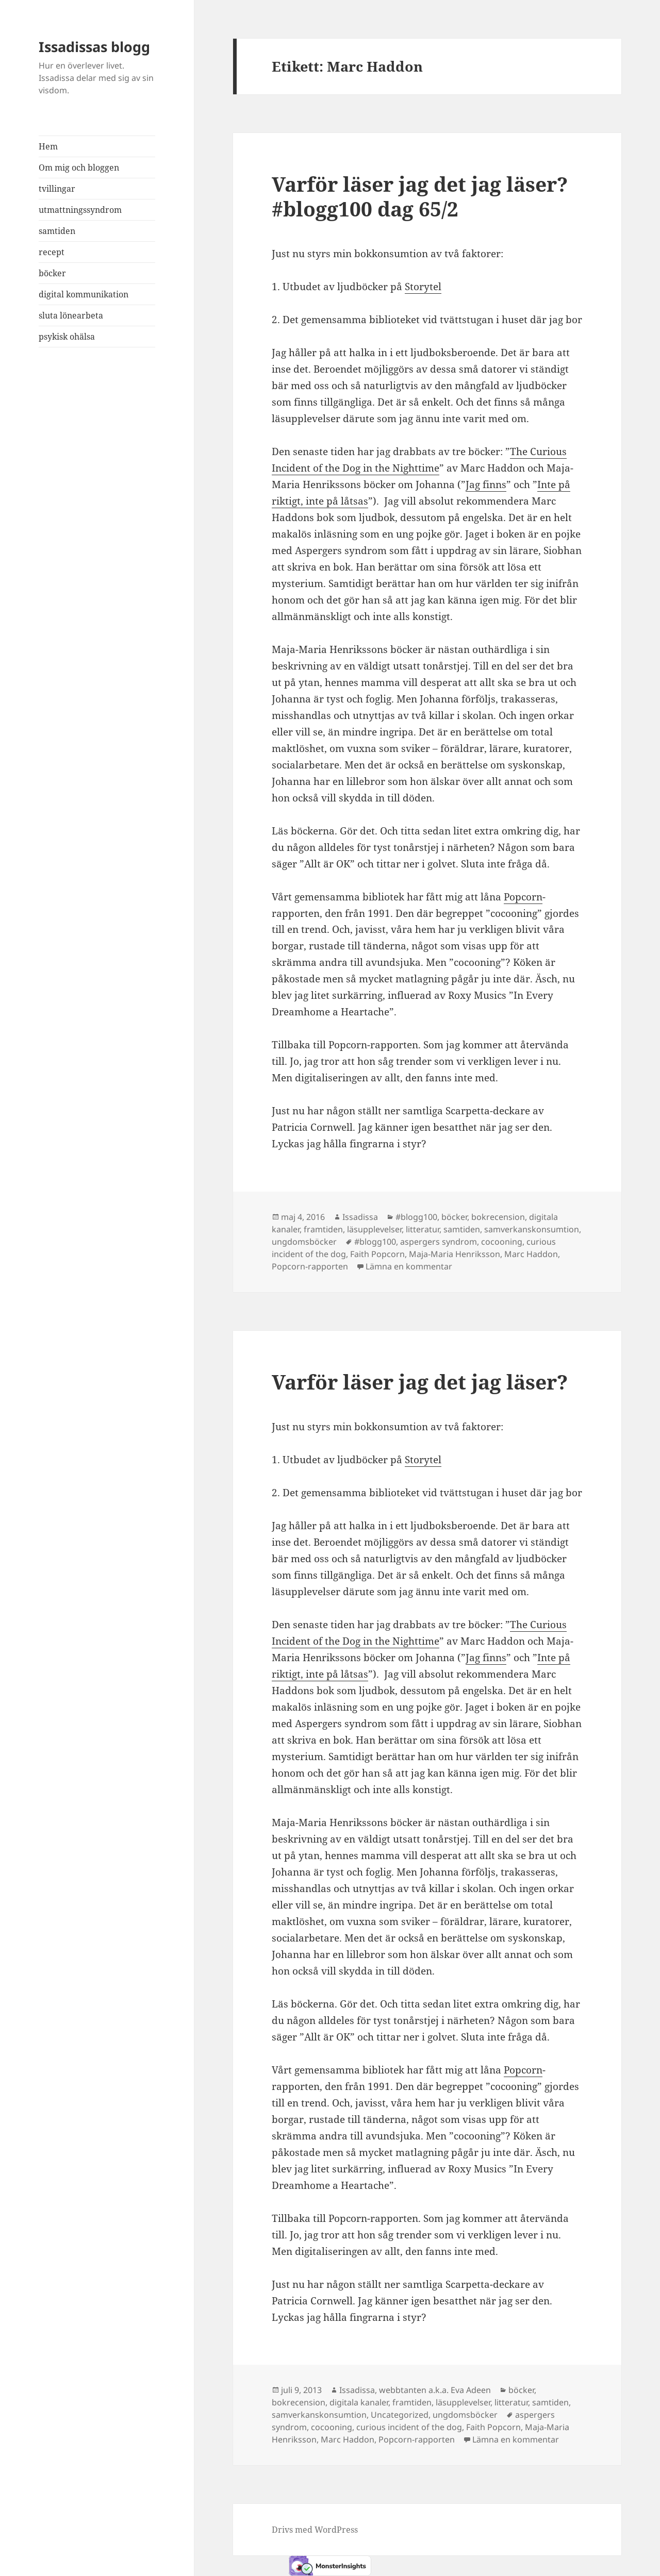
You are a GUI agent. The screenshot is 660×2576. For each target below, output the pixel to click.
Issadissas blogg (94, 46)
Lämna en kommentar (409, 1266)
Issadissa (360, 1217)
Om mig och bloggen (79, 167)
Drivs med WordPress (315, 2529)
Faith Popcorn (377, 1254)
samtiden (57, 231)
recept (51, 252)
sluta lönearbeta (71, 315)
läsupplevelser (374, 1229)
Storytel (423, 286)
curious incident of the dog (409, 2427)
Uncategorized (399, 2414)
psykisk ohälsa (67, 336)
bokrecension (498, 1217)
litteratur (422, 1229)
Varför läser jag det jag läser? (420, 1381)
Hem (48, 146)
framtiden (323, 1229)
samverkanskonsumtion (531, 1229)
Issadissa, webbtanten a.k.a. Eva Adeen (415, 2390)
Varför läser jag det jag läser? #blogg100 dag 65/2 (420, 196)
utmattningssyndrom (80, 209)
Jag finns (486, 484)
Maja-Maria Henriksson (454, 1254)
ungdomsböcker (304, 1241)
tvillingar (57, 188)
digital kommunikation (83, 294)
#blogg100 (416, 1217)
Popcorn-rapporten (310, 1266)
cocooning (501, 1241)
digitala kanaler (358, 2402)
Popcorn (523, 897)
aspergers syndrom (438, 1241)
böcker (52, 273)
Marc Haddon (531, 1254)
